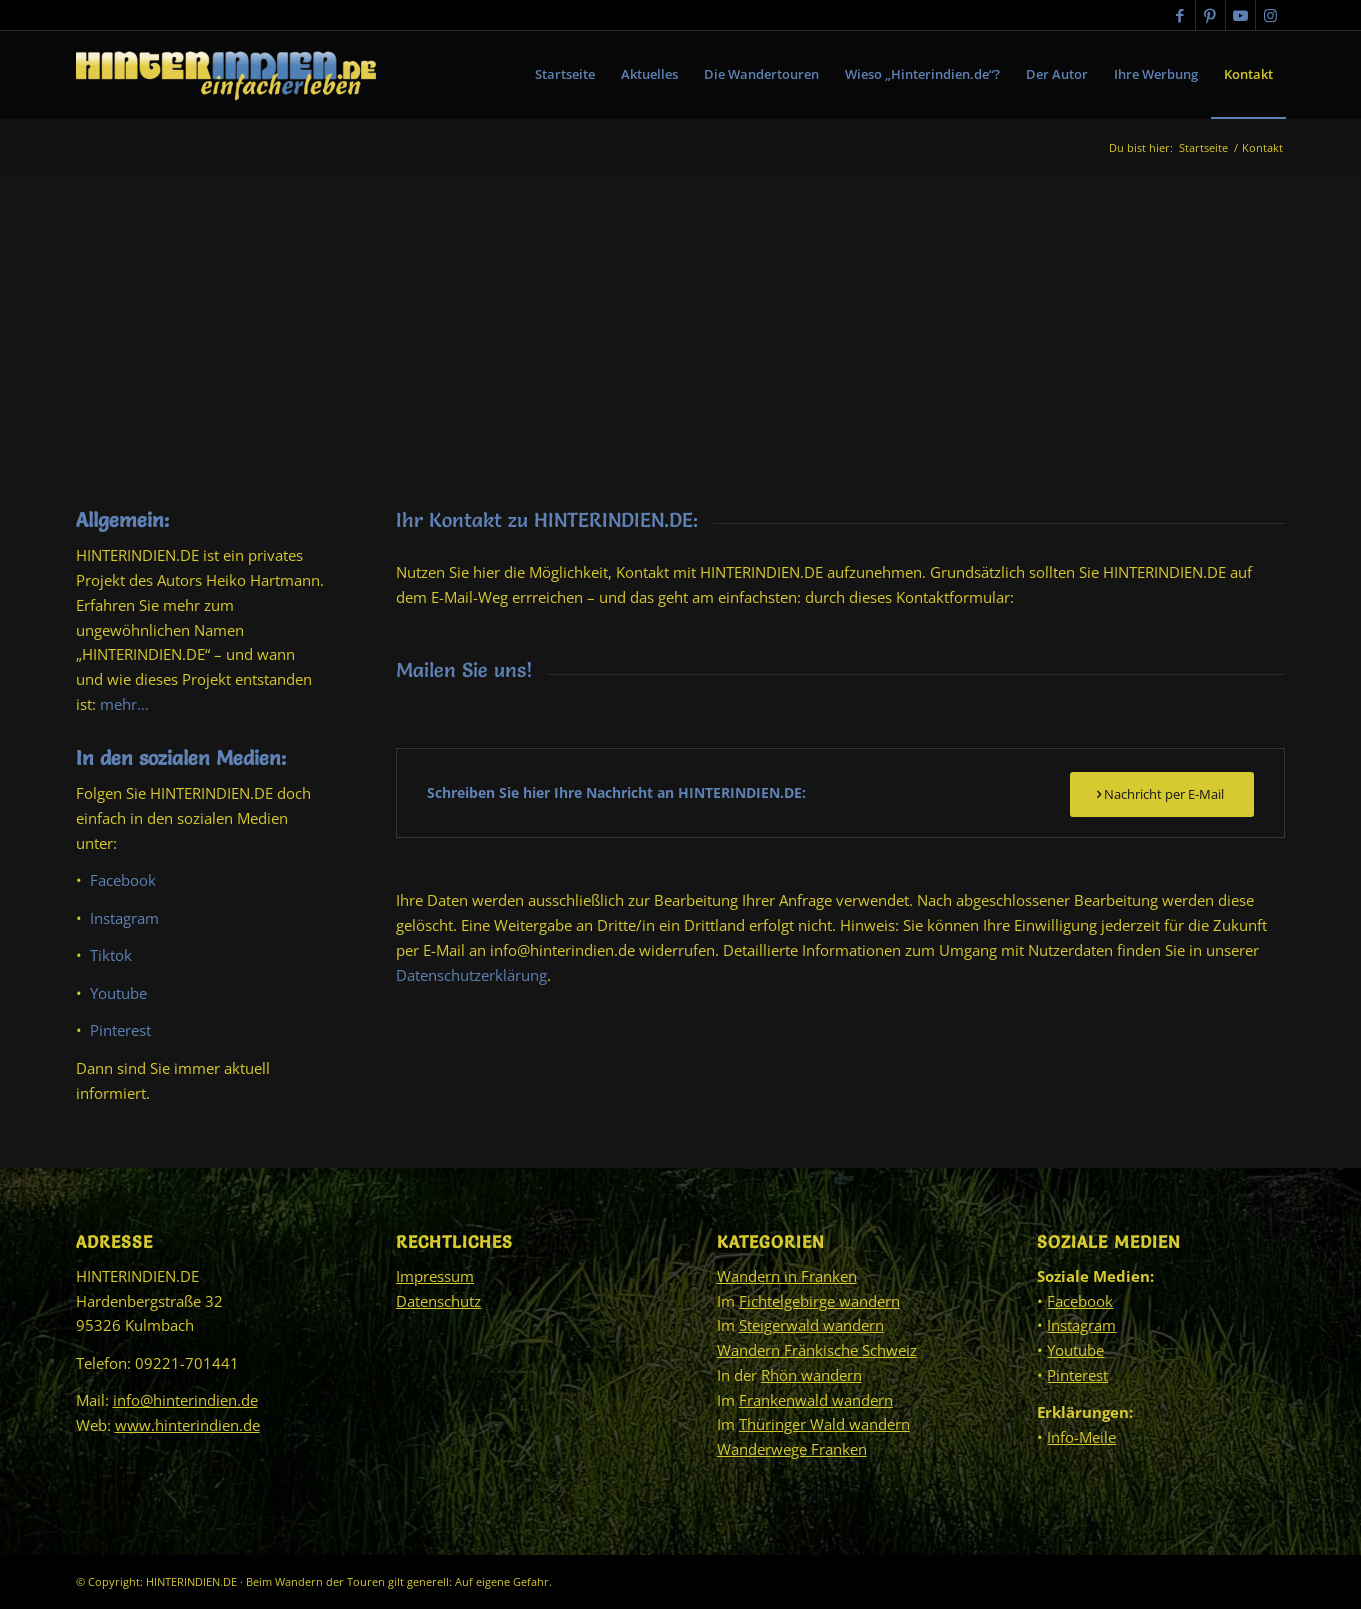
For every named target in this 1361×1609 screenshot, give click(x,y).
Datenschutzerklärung (471, 975)
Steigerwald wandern (811, 1325)
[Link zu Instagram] (1271, 15)
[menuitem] (565, 74)
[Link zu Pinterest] (1210, 15)
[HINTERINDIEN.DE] (226, 74)
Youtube (118, 993)
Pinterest (120, 1030)
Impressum (435, 1276)
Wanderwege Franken (792, 1449)
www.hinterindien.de (187, 1425)
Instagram (124, 918)
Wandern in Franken (787, 1276)
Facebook (123, 880)
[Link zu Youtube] (1240, 15)
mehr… (124, 704)
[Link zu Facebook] (1180, 15)
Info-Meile (1081, 1437)
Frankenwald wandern (816, 1400)
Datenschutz (438, 1301)
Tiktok (111, 955)
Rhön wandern (811, 1375)
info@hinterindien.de (185, 1400)
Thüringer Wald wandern (824, 1424)
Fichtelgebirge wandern (819, 1301)
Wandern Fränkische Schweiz (817, 1350)
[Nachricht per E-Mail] (1162, 794)
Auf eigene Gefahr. (503, 1581)
